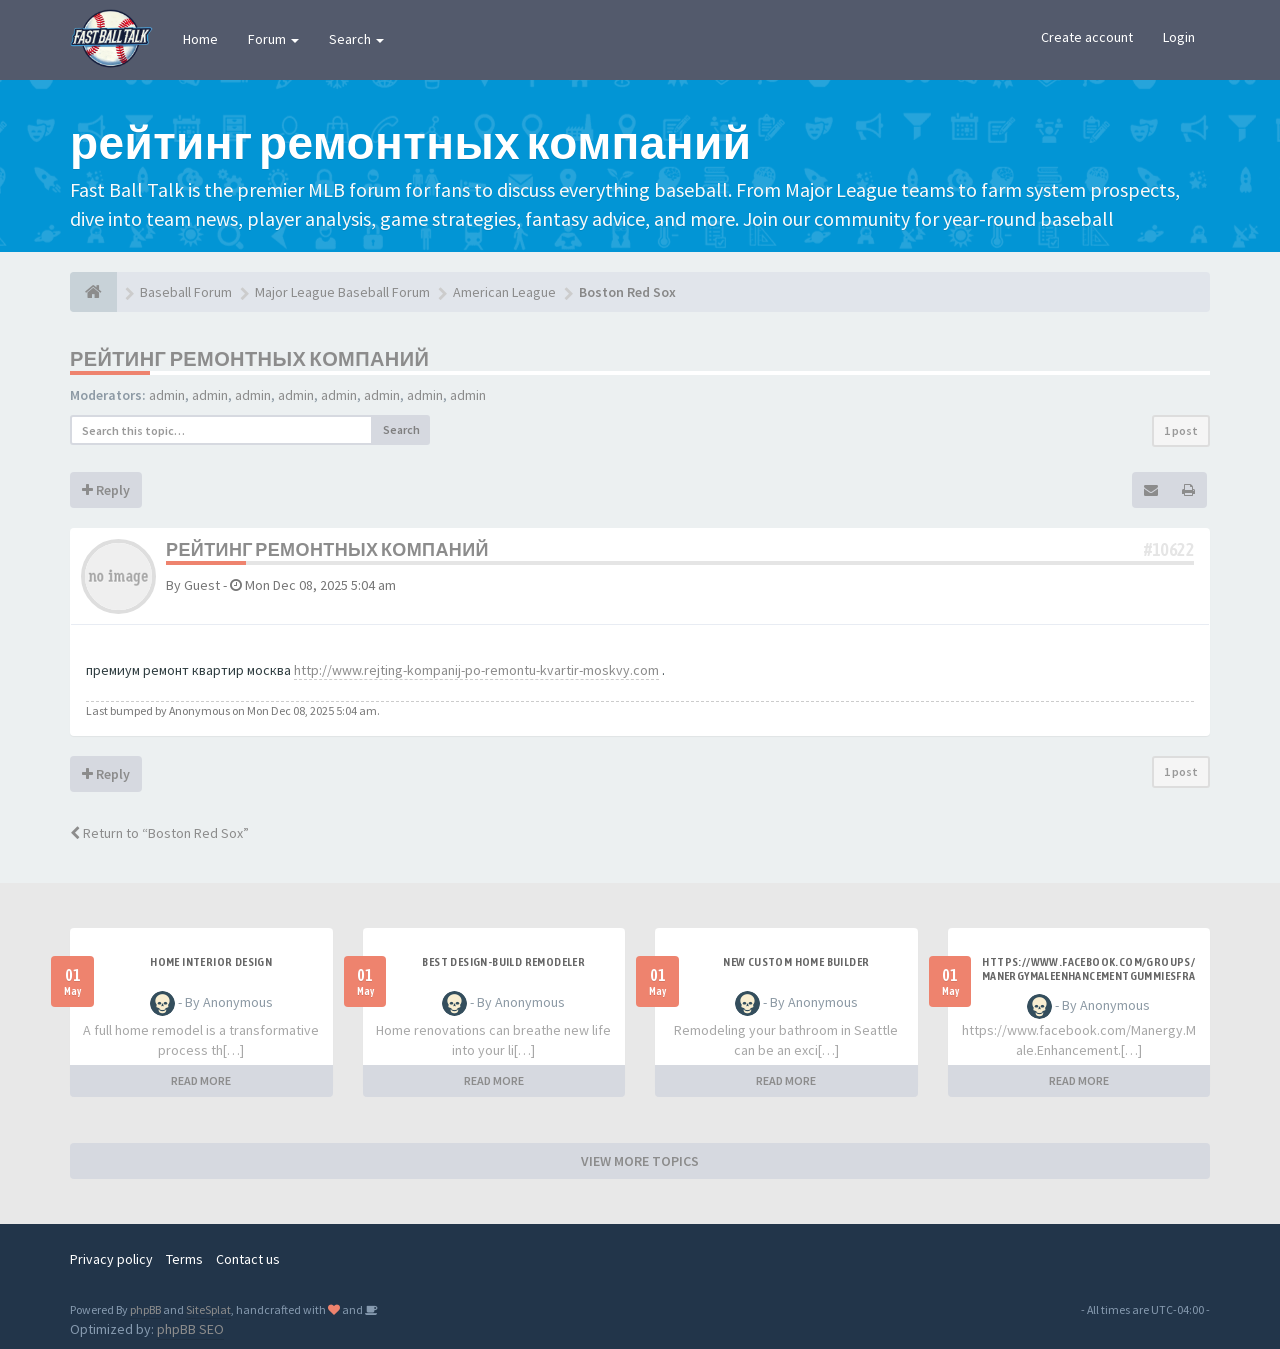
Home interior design (211, 962)
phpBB (145, 1309)
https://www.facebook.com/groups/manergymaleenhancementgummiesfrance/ (1089, 976)
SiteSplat (208, 1309)
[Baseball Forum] (93, 292)
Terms (184, 1259)
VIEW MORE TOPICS (640, 1161)
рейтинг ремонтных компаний (249, 358)
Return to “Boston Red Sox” (159, 833)
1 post (1181, 430)
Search (356, 39)
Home (200, 39)
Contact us (248, 1259)
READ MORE (201, 1080)
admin (167, 395)
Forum (273, 39)
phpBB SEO (190, 1329)
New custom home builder (796, 962)
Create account (1087, 37)
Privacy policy (111, 1259)
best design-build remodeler (503, 962)
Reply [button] (106, 490)
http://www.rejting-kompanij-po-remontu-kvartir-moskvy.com (476, 670)
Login (1179, 37)
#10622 (1169, 549)
